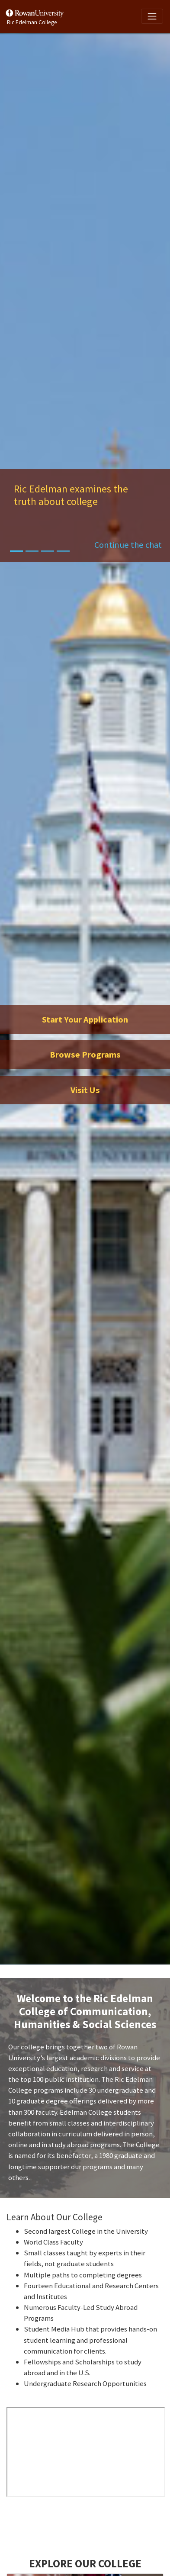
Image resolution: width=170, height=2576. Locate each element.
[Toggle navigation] (152, 16)
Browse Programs (85, 1054)
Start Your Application (85, 1019)
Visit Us (85, 1090)
